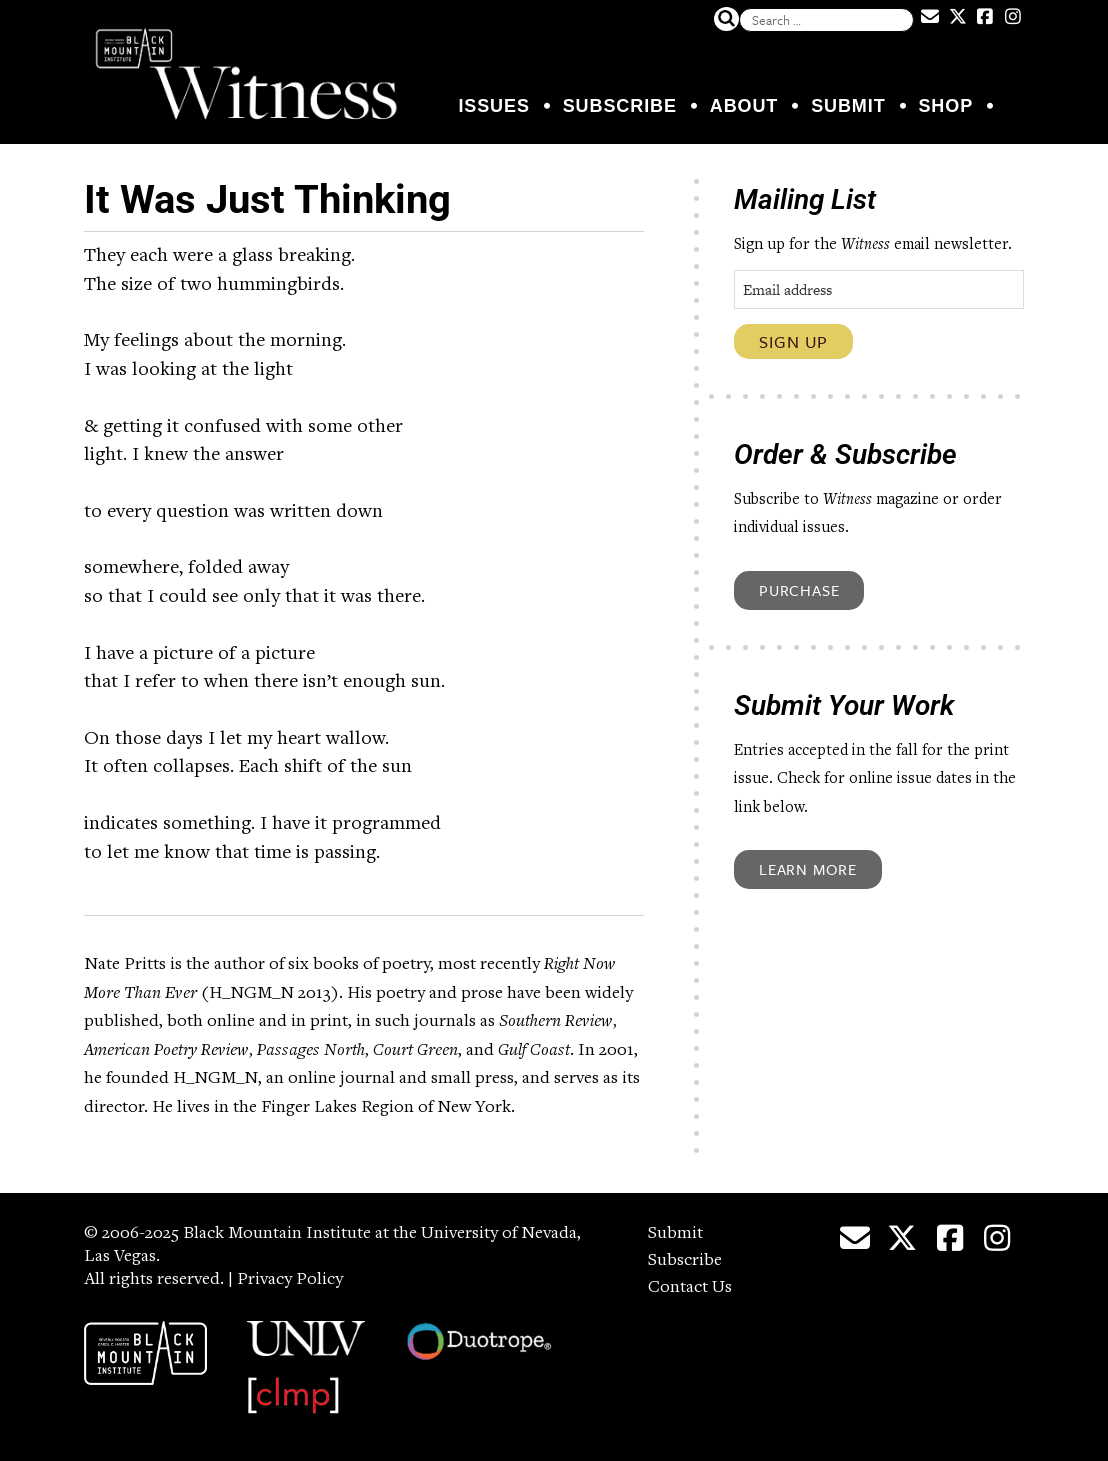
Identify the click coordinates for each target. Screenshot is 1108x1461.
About (744, 106)
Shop (945, 106)
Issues (493, 106)
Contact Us (690, 1288)
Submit (848, 106)
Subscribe (620, 106)
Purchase (799, 590)
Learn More (808, 869)
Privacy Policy (290, 1280)
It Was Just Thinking (267, 199)
